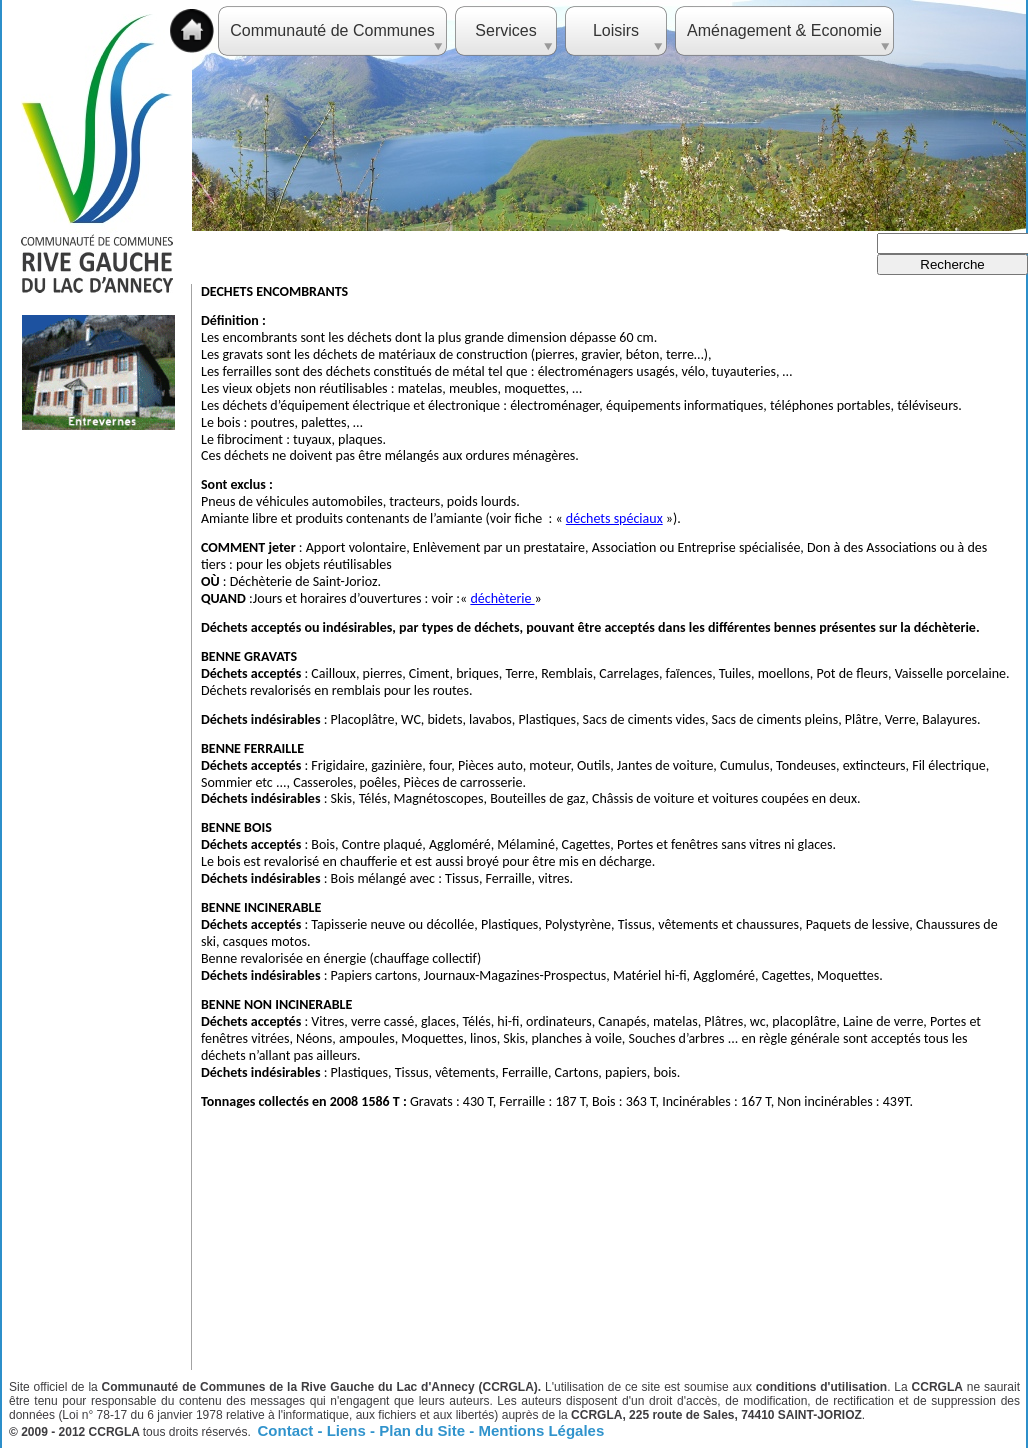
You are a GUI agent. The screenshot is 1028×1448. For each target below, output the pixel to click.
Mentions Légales (541, 1430)
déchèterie (502, 598)
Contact (288, 1430)
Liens (348, 1430)
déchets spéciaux (614, 518)
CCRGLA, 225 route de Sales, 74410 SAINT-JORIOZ (716, 1415)
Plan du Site (424, 1430)
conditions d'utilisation (821, 1387)
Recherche (952, 264)
